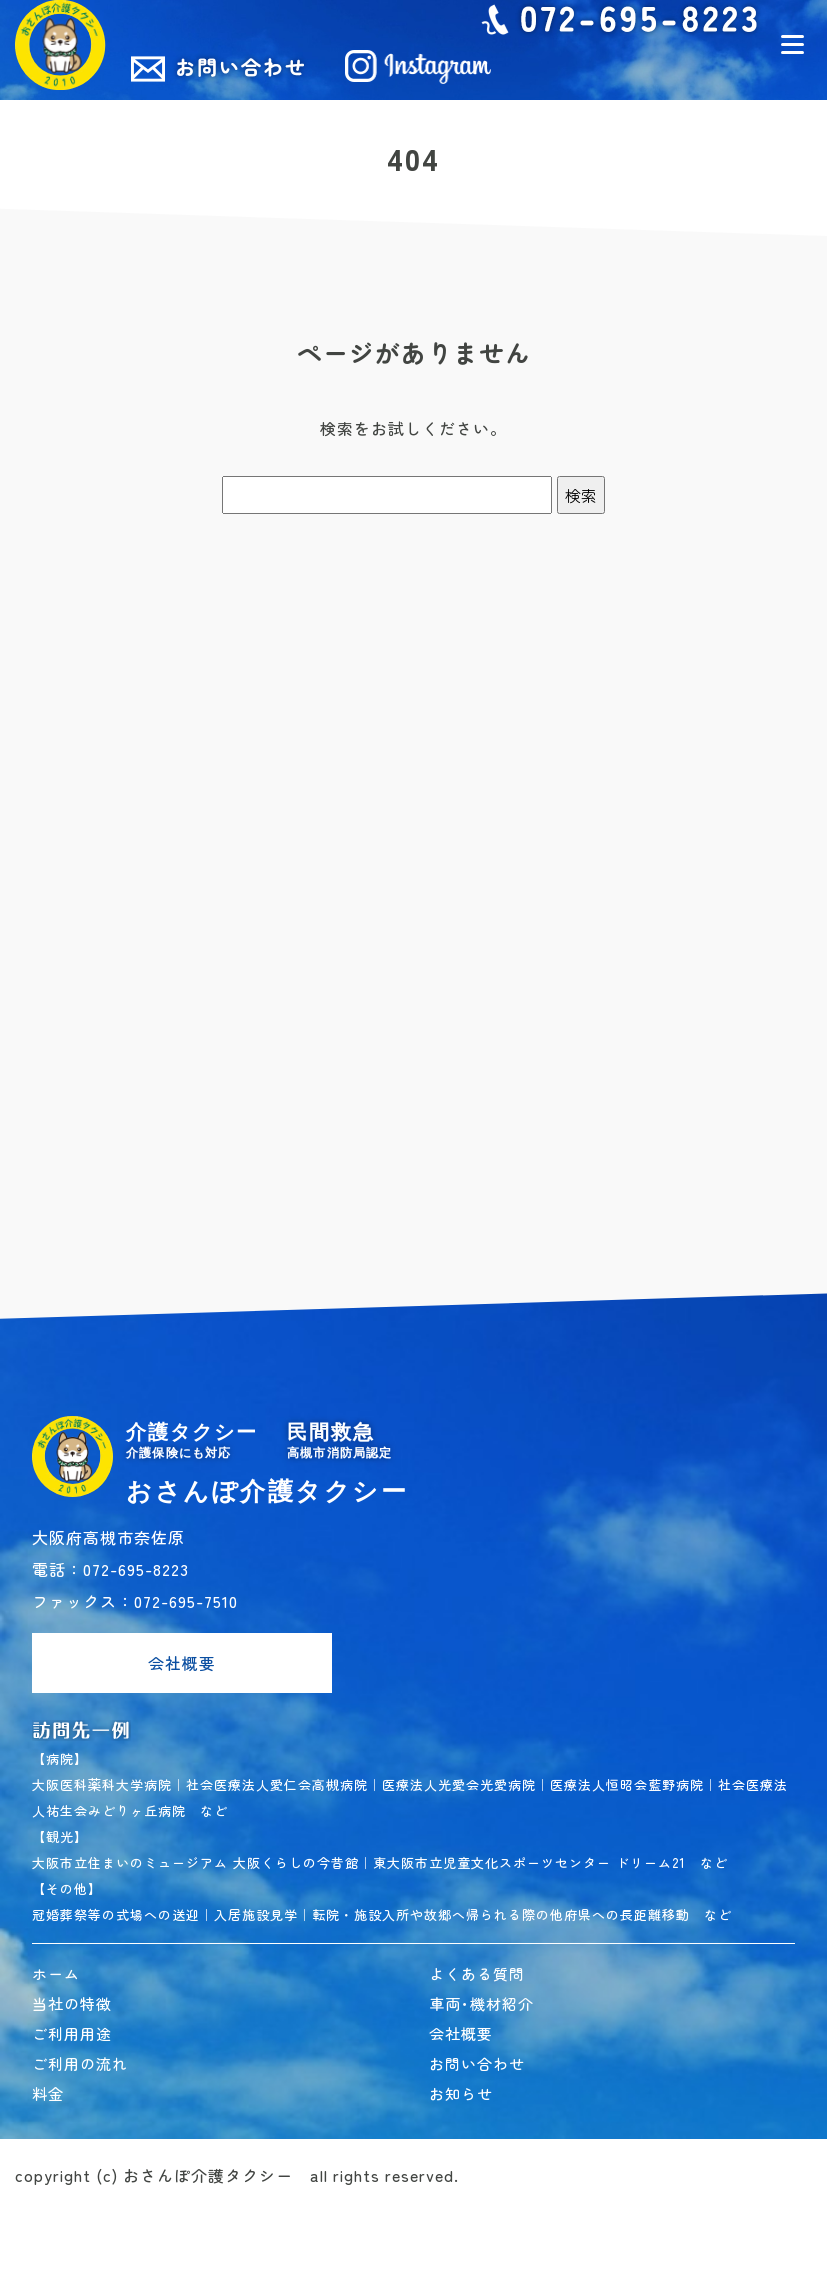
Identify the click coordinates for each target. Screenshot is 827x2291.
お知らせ (461, 2093)
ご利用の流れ (80, 2063)
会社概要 (182, 1663)
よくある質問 (477, 1973)
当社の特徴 (72, 2003)
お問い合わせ (477, 2063)
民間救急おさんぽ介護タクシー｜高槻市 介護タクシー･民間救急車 (60, 45)
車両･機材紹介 (481, 2003)
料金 (48, 2093)
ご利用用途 (72, 2033)
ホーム (56, 1973)
